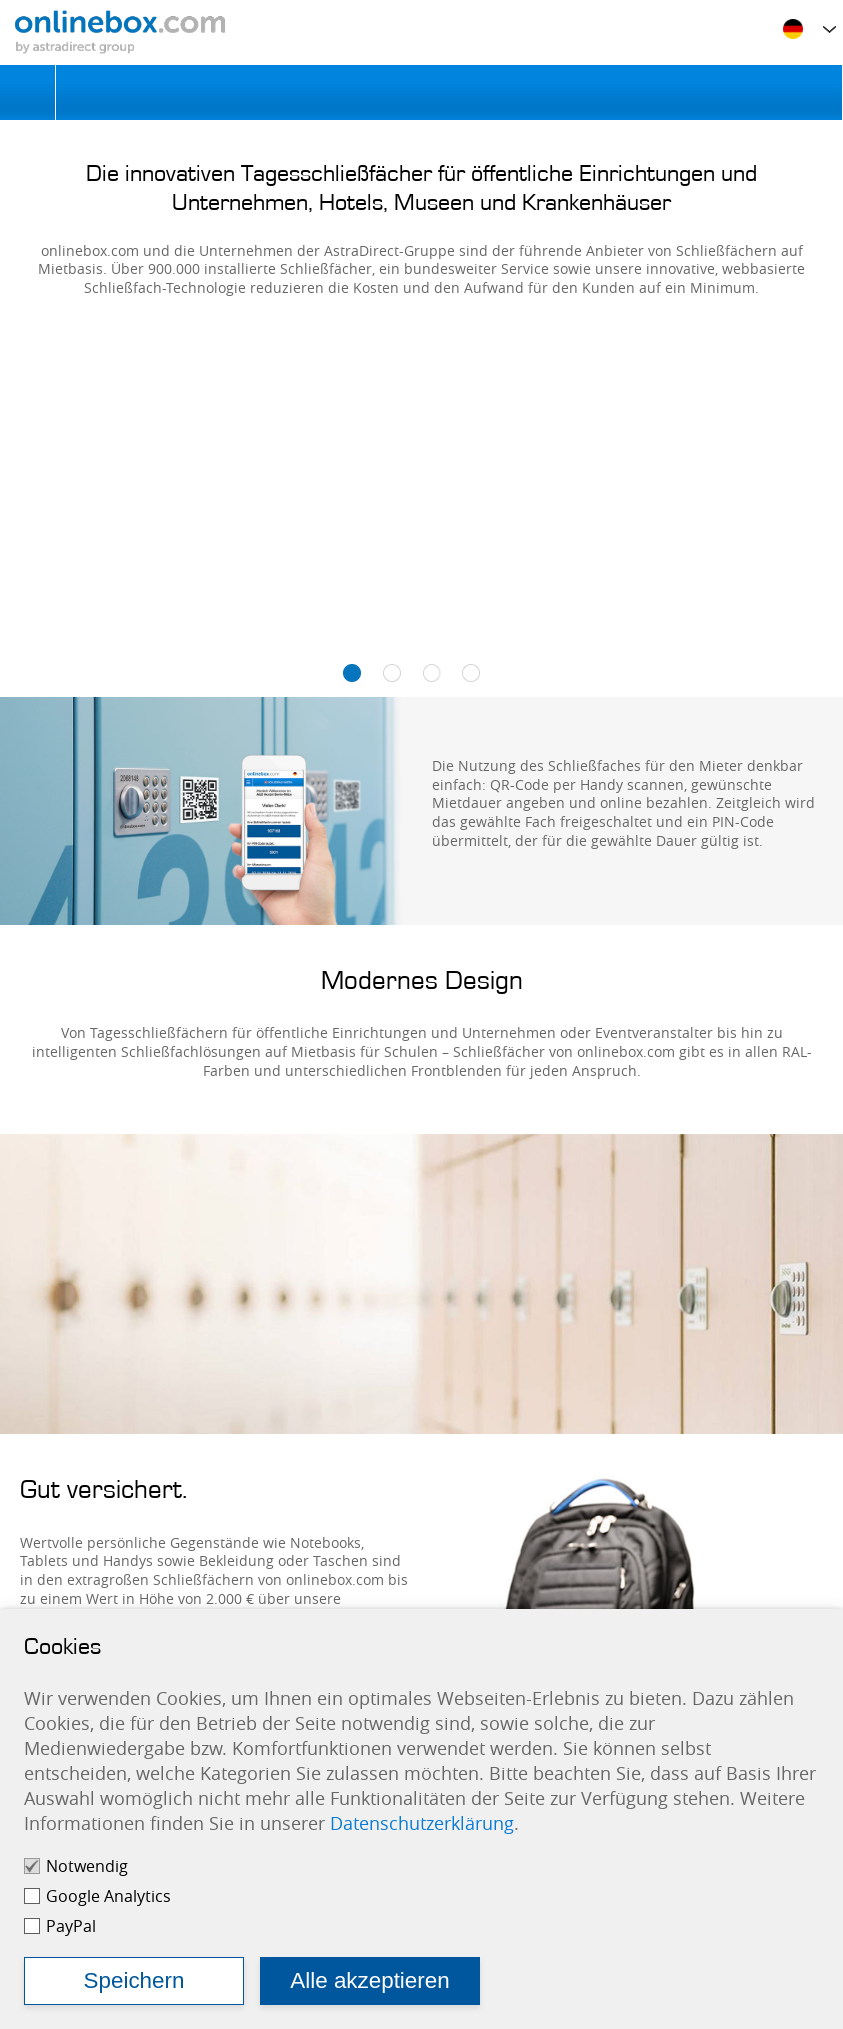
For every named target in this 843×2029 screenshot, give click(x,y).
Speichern (134, 1980)
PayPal (71, 1926)
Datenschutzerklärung (422, 1823)
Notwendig (87, 1866)
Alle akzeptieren (369, 1980)
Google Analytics (108, 1896)
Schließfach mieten (449, 92)
